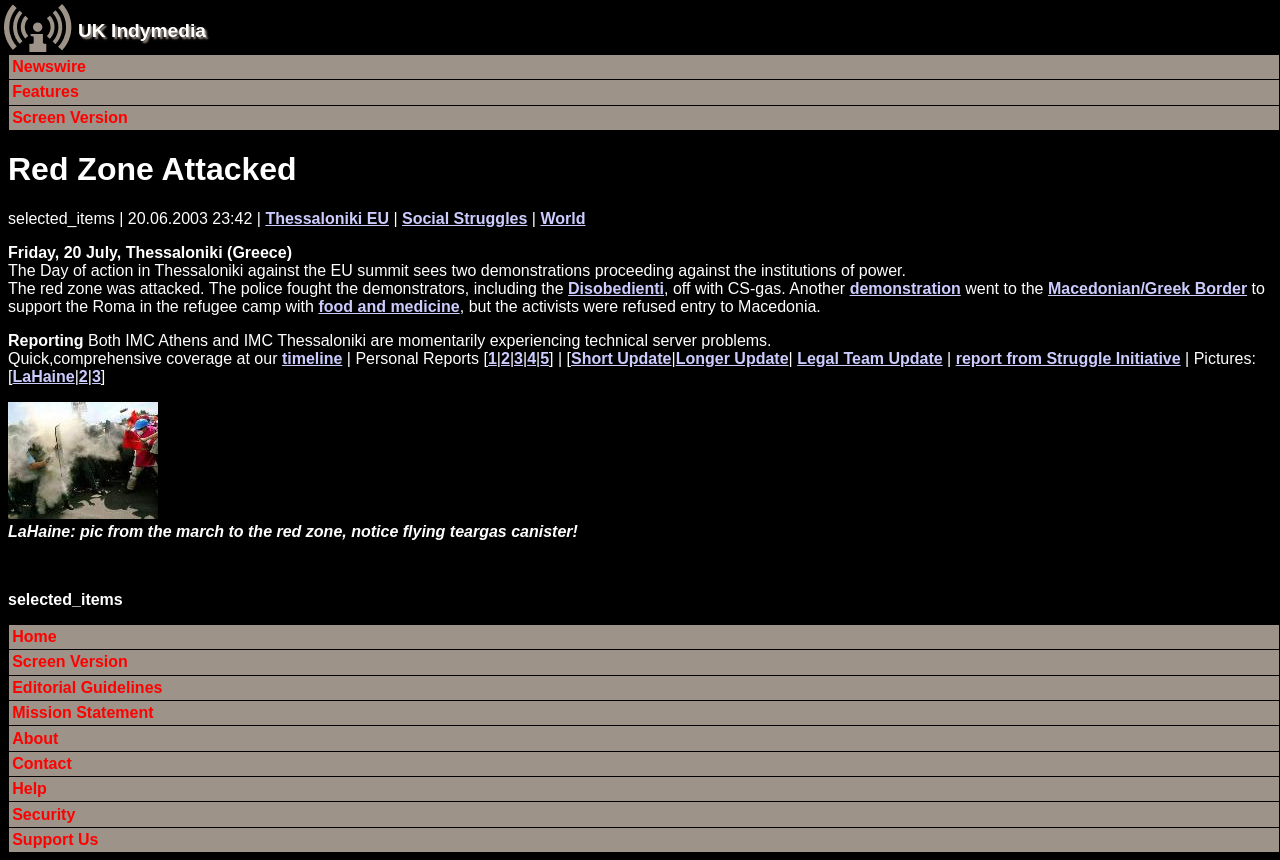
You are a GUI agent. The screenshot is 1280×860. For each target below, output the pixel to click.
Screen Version (70, 117)
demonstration (905, 288)
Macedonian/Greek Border (1147, 288)
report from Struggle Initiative (1068, 358)
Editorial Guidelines (87, 687)
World (562, 218)
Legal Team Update (870, 358)
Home (34, 636)
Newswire (49, 66)
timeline (312, 358)
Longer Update (732, 358)
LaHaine (43, 376)
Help (29, 788)
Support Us (55, 839)
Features (45, 91)
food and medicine (388, 306)
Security (43, 814)
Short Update (621, 358)
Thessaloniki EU (327, 218)
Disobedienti (616, 288)
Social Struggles (464, 218)
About (35, 738)
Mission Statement (82, 712)
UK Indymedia (142, 30)
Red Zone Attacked (152, 169)
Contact (42, 763)
